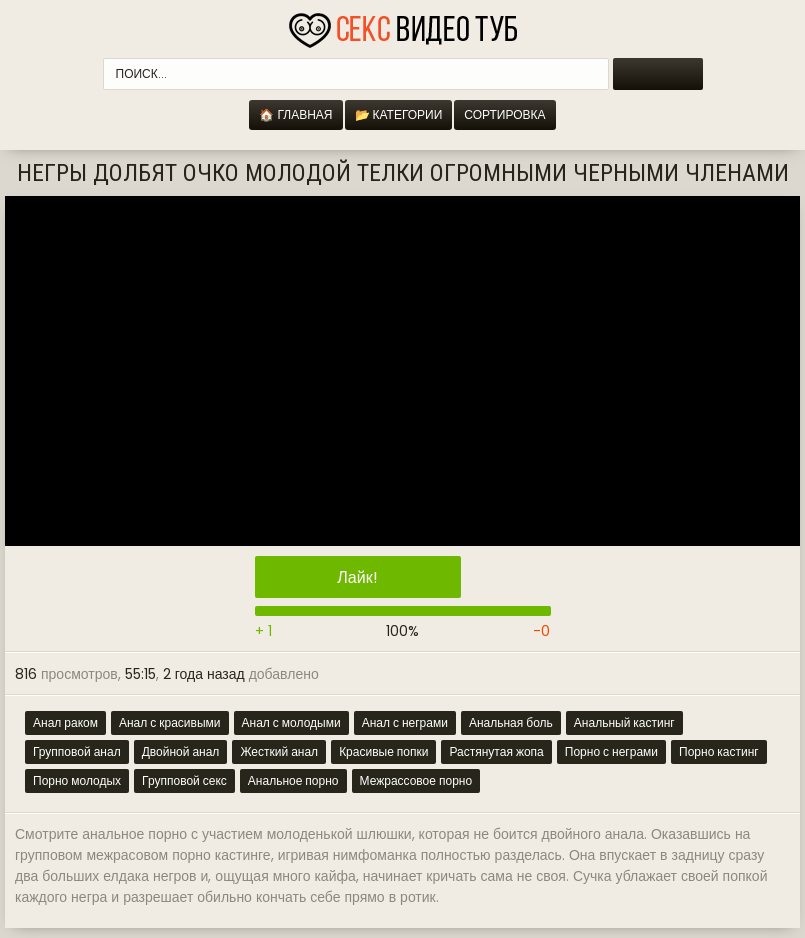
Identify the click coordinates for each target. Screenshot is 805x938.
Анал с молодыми (291, 722)
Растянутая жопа (496, 751)
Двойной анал (181, 751)
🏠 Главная (295, 114)
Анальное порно (293, 780)
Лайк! (357, 577)
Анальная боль (511, 722)
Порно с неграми (611, 751)
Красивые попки (383, 751)
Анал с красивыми (170, 722)
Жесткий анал (279, 751)
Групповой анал (77, 751)
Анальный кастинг (624, 722)
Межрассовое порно (416, 780)
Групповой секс (184, 780)
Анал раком (65, 722)
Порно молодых (77, 780)
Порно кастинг (719, 751)
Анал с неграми (405, 722)
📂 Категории (399, 114)
